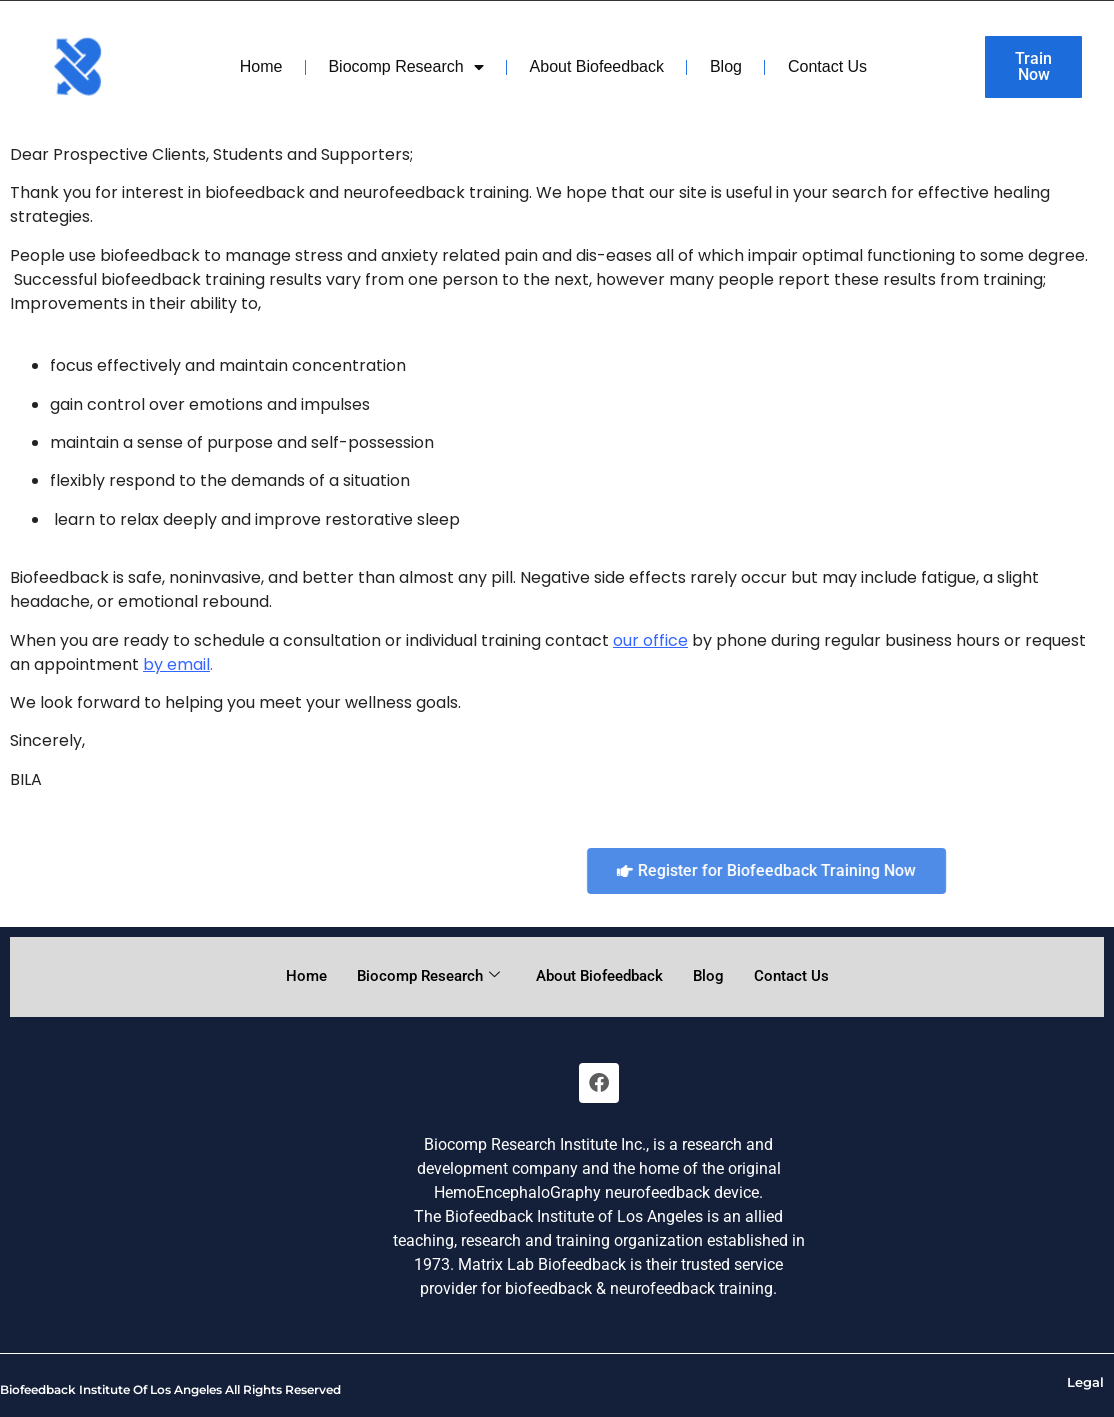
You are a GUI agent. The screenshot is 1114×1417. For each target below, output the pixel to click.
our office (650, 640)
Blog (726, 66)
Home (261, 66)
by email (176, 664)
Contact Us (827, 66)
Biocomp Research (405, 67)
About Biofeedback (597, 66)
